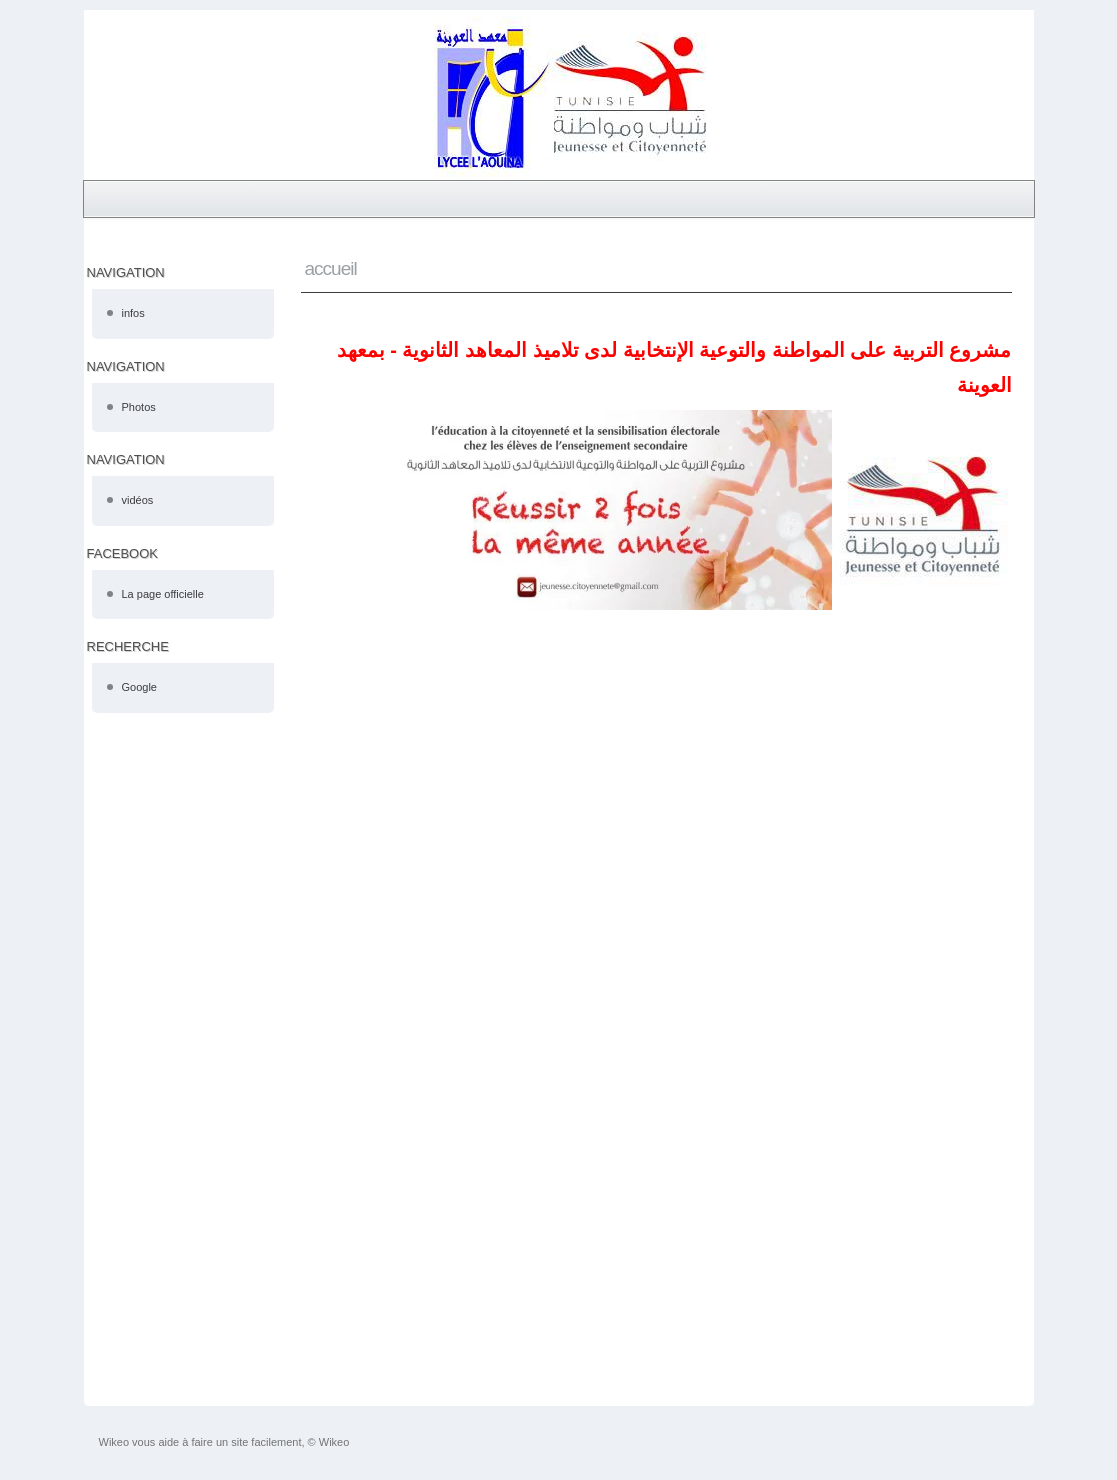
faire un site (219, 1442)
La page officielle (163, 594)
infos (133, 313)
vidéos (138, 500)
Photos (139, 407)
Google (139, 687)
